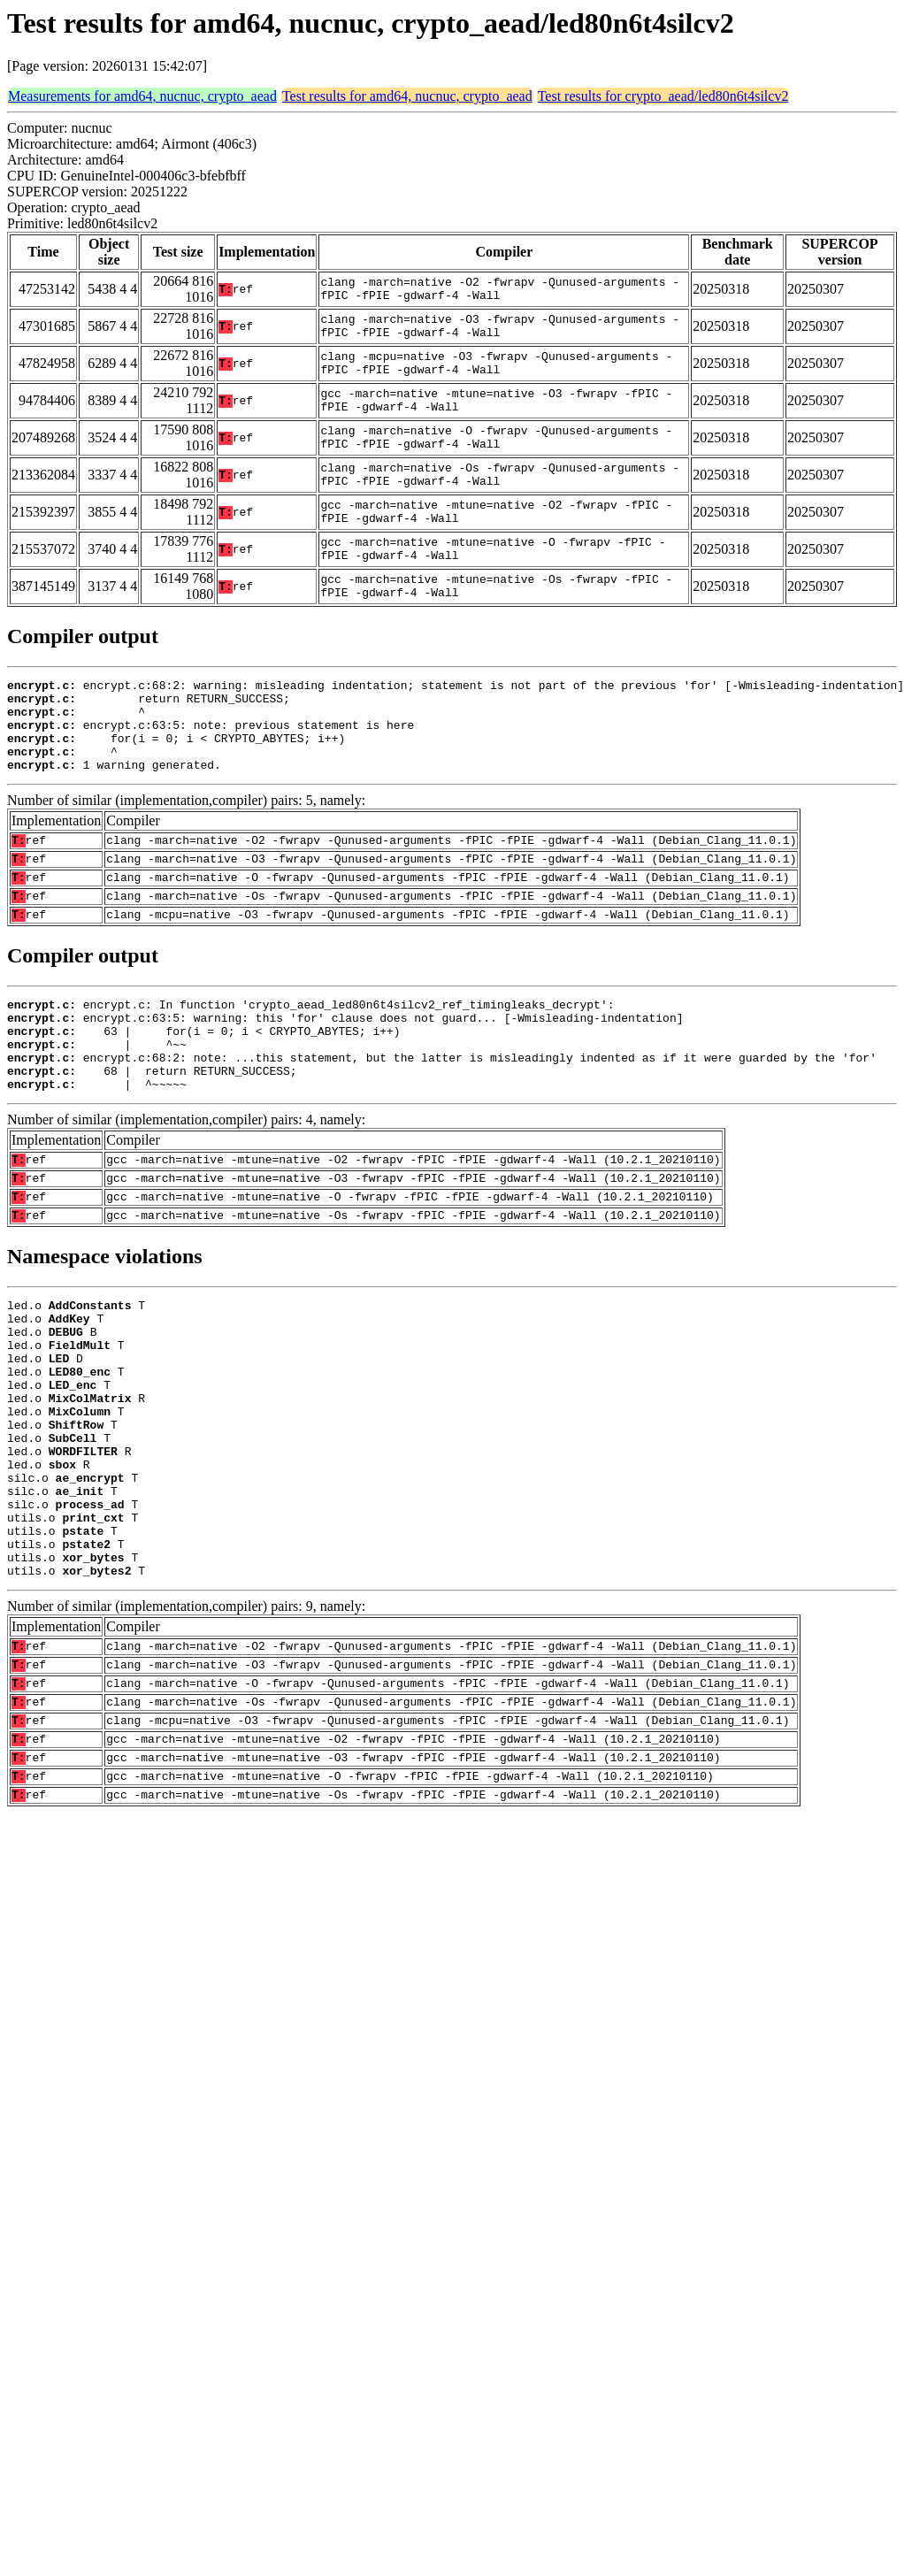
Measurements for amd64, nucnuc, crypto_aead (142, 96)
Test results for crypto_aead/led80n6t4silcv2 (663, 96)
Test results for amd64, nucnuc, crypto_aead (407, 96)
